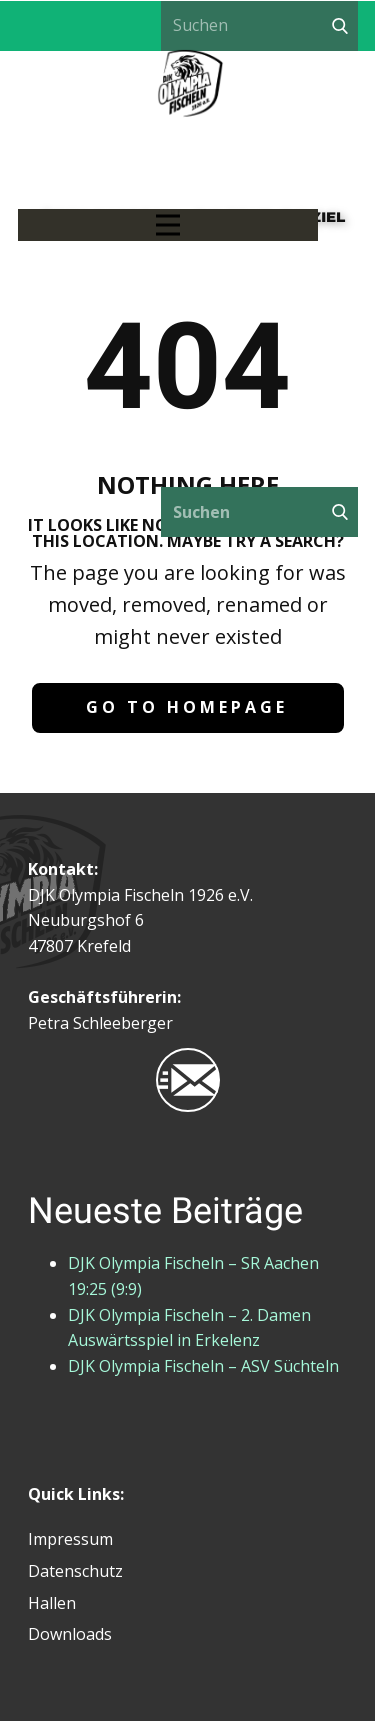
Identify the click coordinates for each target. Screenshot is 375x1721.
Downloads (70, 1634)
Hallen (52, 1603)
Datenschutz (75, 1571)
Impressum (70, 1539)
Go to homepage (187, 707)
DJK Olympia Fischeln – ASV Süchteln (203, 1366)
